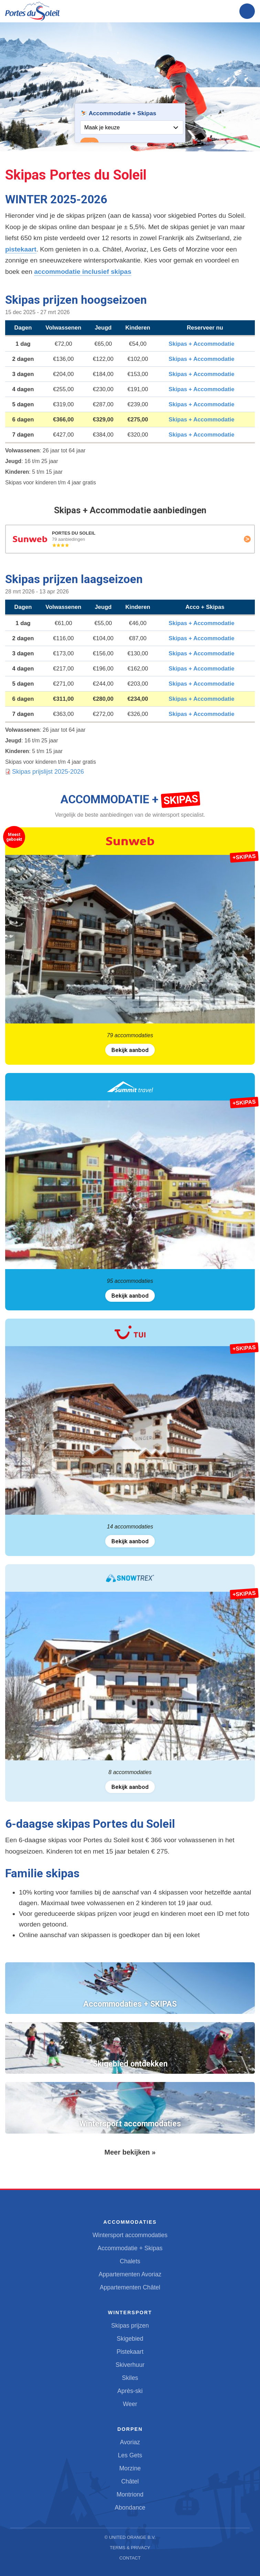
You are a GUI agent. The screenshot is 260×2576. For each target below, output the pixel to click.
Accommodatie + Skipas (129, 2248)
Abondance (130, 2507)
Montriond (130, 2494)
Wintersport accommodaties (130, 2235)
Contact (130, 2558)
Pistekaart (130, 2351)
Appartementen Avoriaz (130, 2274)
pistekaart (20, 249)
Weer (130, 2404)
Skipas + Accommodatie (201, 344)
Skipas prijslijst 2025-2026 (48, 771)
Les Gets (130, 2455)
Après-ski (129, 2390)
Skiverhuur (130, 2364)
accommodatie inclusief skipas (82, 271)
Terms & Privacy (130, 2547)
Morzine (130, 2468)
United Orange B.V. (132, 2537)
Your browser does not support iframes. (130, 123)
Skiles (130, 2377)
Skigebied (130, 2338)
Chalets (130, 2261)
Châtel (130, 2481)
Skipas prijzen (130, 2325)
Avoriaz (130, 2442)
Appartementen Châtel (130, 2287)
